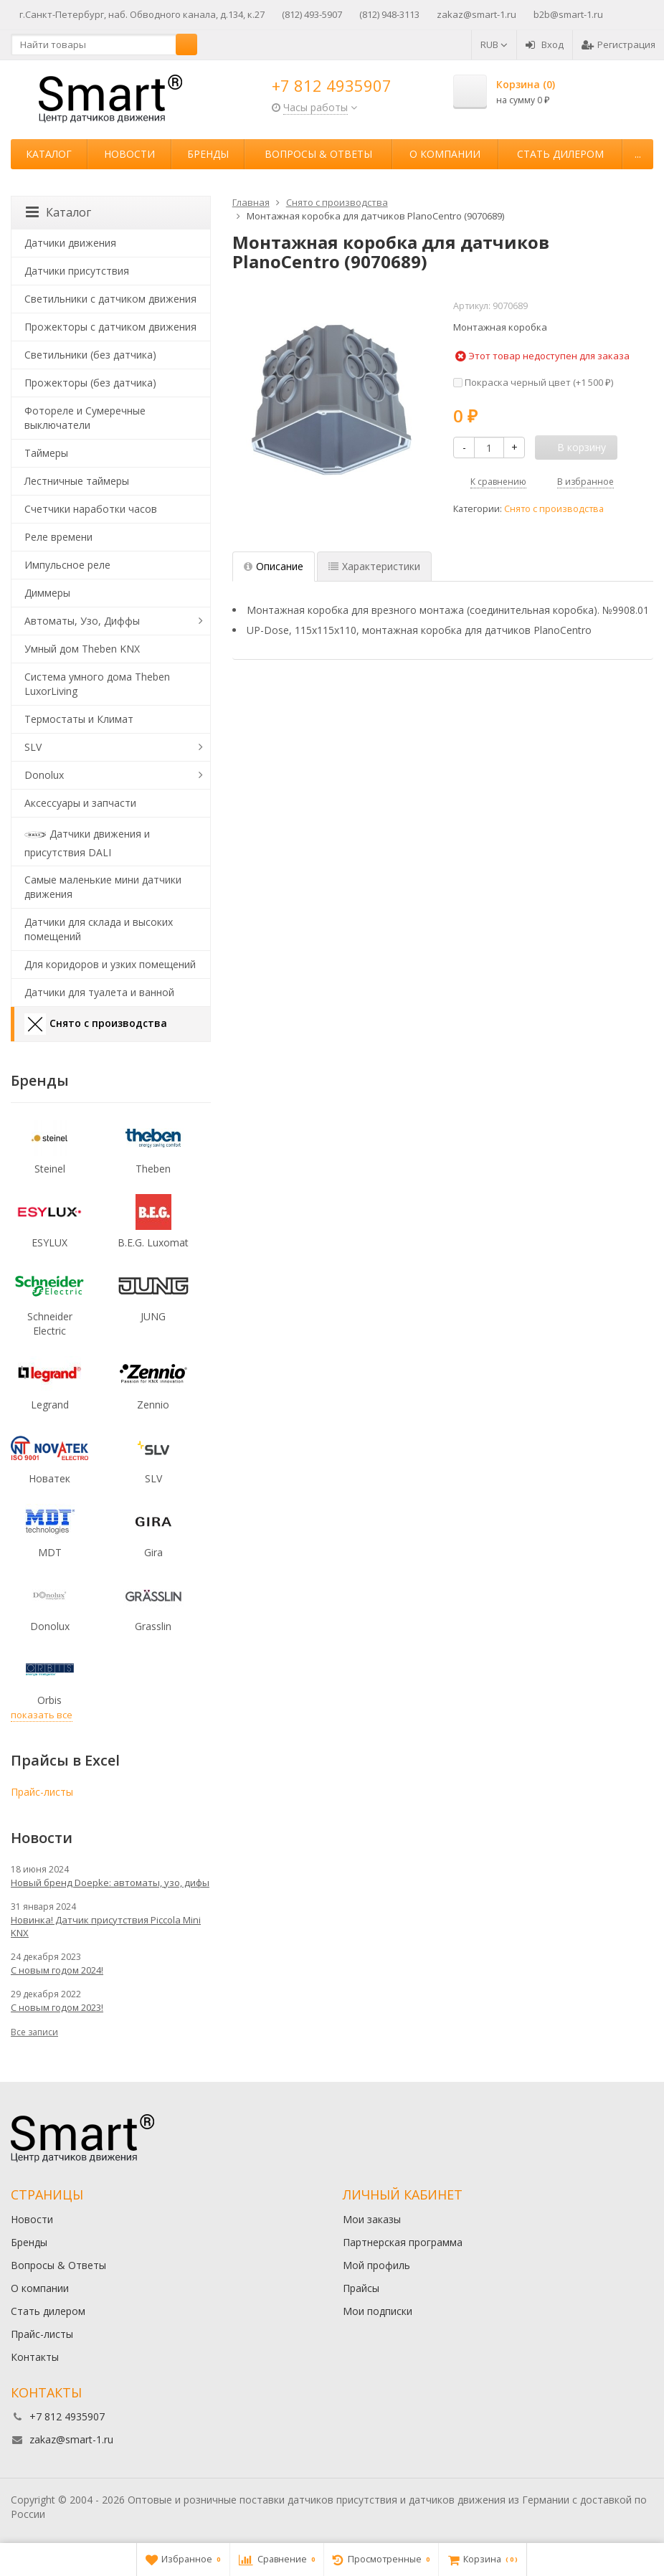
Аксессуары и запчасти (80, 803)
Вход (545, 44)
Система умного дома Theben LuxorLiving (97, 684)
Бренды (208, 154)
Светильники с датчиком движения (110, 299)
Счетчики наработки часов (90, 509)
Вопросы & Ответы (318, 154)
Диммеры (47, 593)
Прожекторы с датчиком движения (110, 326)
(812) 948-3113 (389, 14)
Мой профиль (376, 2265)
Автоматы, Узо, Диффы (82, 621)
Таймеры (46, 453)
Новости (129, 154)
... (638, 154)
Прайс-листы (42, 1792)
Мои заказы (372, 2219)
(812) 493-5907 (312, 14)
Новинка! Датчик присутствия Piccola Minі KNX (106, 1926)
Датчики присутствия (76, 271)
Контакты (35, 2357)
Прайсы (361, 2288)
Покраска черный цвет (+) (533, 382)
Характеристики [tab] (374, 566)
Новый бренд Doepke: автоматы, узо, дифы (110, 1882)
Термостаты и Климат (78, 719)
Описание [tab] (273, 566)
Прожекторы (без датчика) (90, 382)
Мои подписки (377, 2311)
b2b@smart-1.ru (568, 14)
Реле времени (58, 537)
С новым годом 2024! (57, 1970)
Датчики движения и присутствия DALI (87, 841)
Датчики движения (70, 243)
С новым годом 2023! (57, 2007)
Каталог (49, 154)
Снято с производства (554, 509)
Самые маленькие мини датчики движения (102, 887)
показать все (41, 1714)
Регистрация (618, 44)
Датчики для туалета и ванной (99, 992)
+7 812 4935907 (332, 85)
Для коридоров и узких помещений (110, 964)
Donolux (44, 775)
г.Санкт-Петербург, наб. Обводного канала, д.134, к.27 (142, 14)
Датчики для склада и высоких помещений (98, 929)
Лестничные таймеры (76, 481)
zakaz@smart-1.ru (476, 14)
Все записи (34, 2032)
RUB (494, 44)
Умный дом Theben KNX (82, 648)
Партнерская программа (403, 2242)
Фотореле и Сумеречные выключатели (85, 418)
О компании (444, 154)
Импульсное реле (67, 565)
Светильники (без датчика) (90, 354)
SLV (33, 747)
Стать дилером (560, 154)
